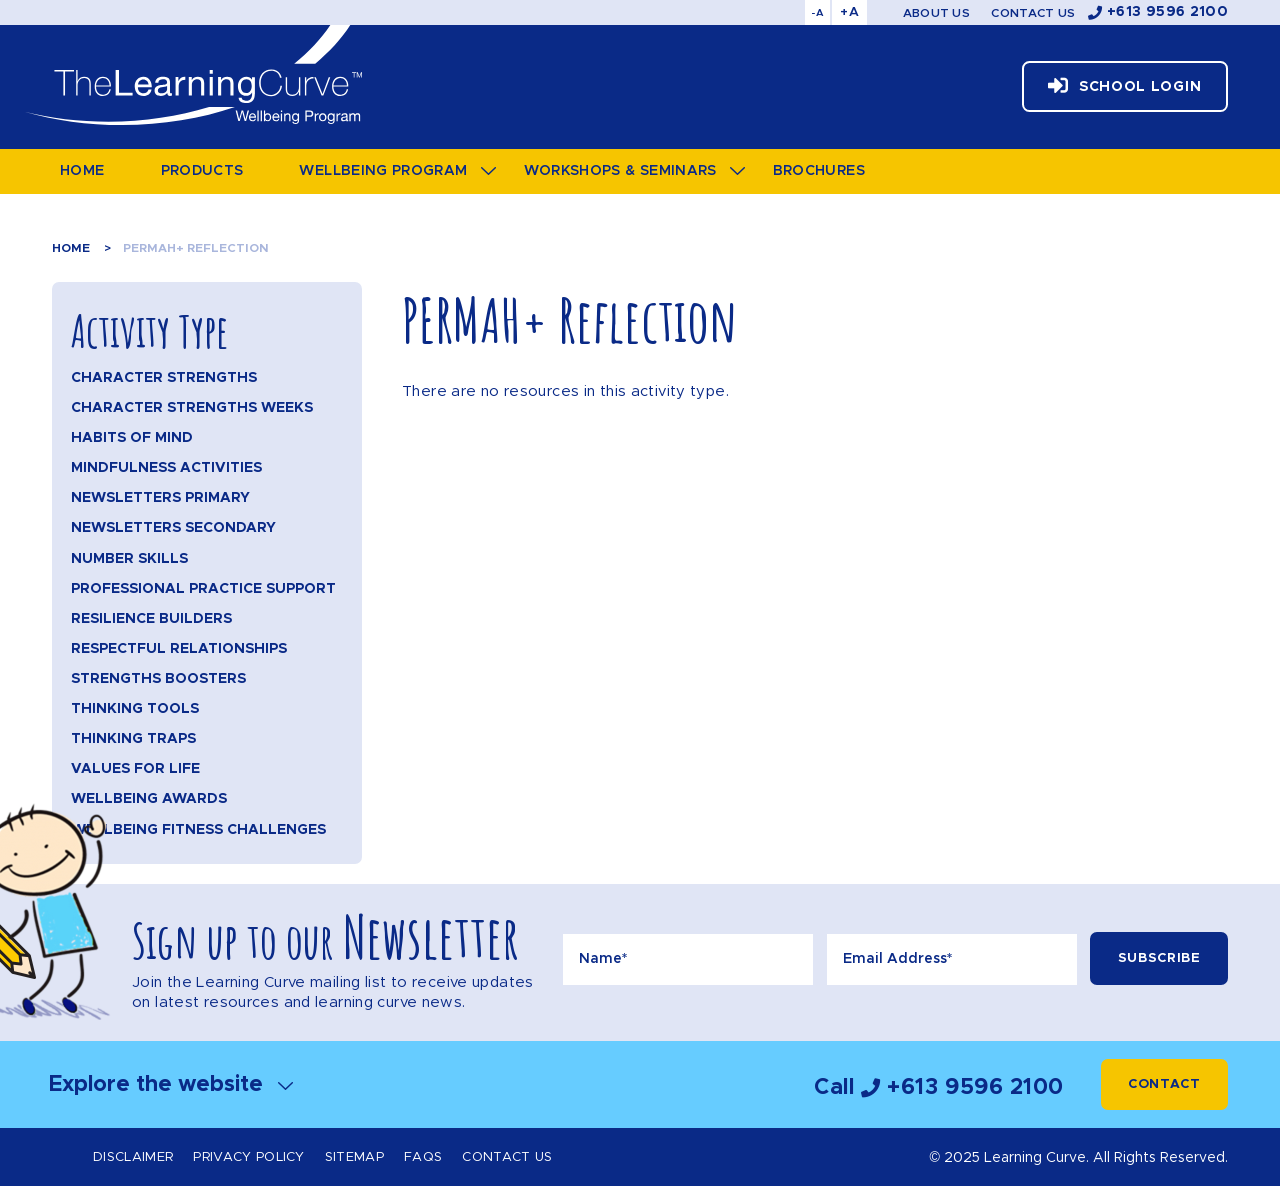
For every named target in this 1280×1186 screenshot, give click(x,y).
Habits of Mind (132, 438)
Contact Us (1033, 13)
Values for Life (135, 769)
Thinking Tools (135, 709)
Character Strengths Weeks (192, 408)
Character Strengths (164, 378)
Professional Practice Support (203, 589)
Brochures (819, 171)
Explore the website (171, 1084)
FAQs (423, 1157)
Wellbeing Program (383, 171)
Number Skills (129, 559)
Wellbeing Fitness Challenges (198, 830)
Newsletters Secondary (173, 528)
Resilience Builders (151, 619)
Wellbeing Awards (149, 799)
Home (82, 171)
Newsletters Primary (160, 498)
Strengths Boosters (158, 679)
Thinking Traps (133, 739)
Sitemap (354, 1157)
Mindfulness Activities (166, 468)
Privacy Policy (249, 1157)
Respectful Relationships (179, 649)
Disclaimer (133, 1157)
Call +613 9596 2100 (939, 1087)
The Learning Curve (192, 75)
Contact (1164, 1084)
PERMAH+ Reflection (196, 248)
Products (202, 171)
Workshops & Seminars (620, 171)
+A (849, 12)
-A (817, 13)
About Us (936, 13)
